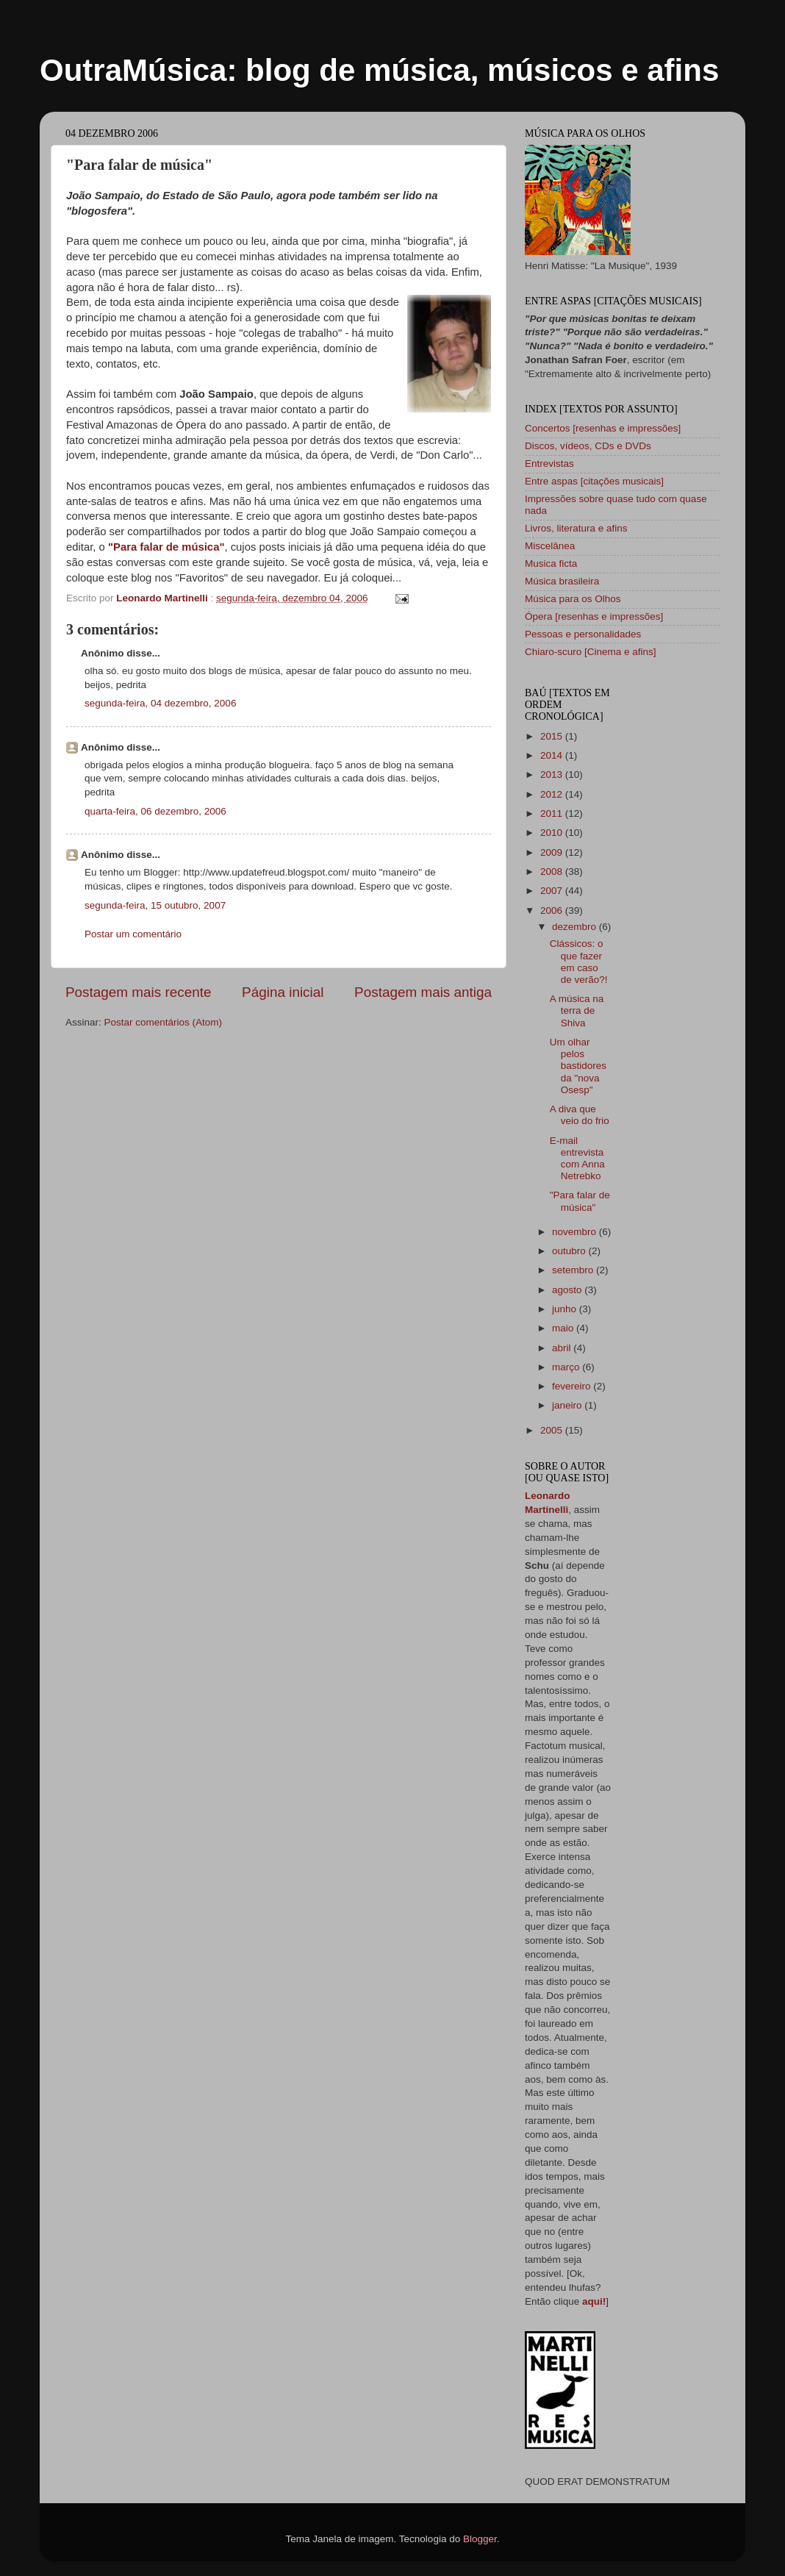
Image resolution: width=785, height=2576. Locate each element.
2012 (552, 794)
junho (565, 1308)
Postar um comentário (133, 934)
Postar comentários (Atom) (163, 1022)
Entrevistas (549, 463)
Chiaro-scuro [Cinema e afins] (590, 651)
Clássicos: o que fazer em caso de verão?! (579, 961)
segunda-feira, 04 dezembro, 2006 (160, 703)
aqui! (594, 2301)
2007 (552, 890)
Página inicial (282, 992)
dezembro (575, 926)
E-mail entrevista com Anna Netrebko (577, 1158)
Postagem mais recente (138, 992)
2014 (552, 755)
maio (564, 1328)
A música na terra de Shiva (577, 1010)
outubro (570, 1250)
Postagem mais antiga (423, 992)
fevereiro (572, 1386)
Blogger (480, 2538)
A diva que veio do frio (579, 1114)
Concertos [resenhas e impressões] (603, 428)
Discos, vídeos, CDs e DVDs (588, 445)
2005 (552, 1430)
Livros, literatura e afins (576, 528)
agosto (568, 1289)
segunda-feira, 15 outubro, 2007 (155, 905)
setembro (574, 1270)
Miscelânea (550, 545)
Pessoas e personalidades (583, 634)
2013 (552, 774)
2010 (552, 832)
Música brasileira (562, 581)
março (567, 1367)
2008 (552, 871)
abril (562, 1347)
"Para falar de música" (166, 547)
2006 (552, 910)
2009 (552, 852)
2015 (552, 736)
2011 (552, 813)
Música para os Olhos (573, 598)
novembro (575, 1231)
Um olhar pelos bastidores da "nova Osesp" (578, 1066)
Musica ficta (551, 563)
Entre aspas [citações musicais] (594, 481)
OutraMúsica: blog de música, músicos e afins (379, 70)
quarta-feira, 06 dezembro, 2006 (155, 811)
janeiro (568, 1405)
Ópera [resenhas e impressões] (594, 616)
